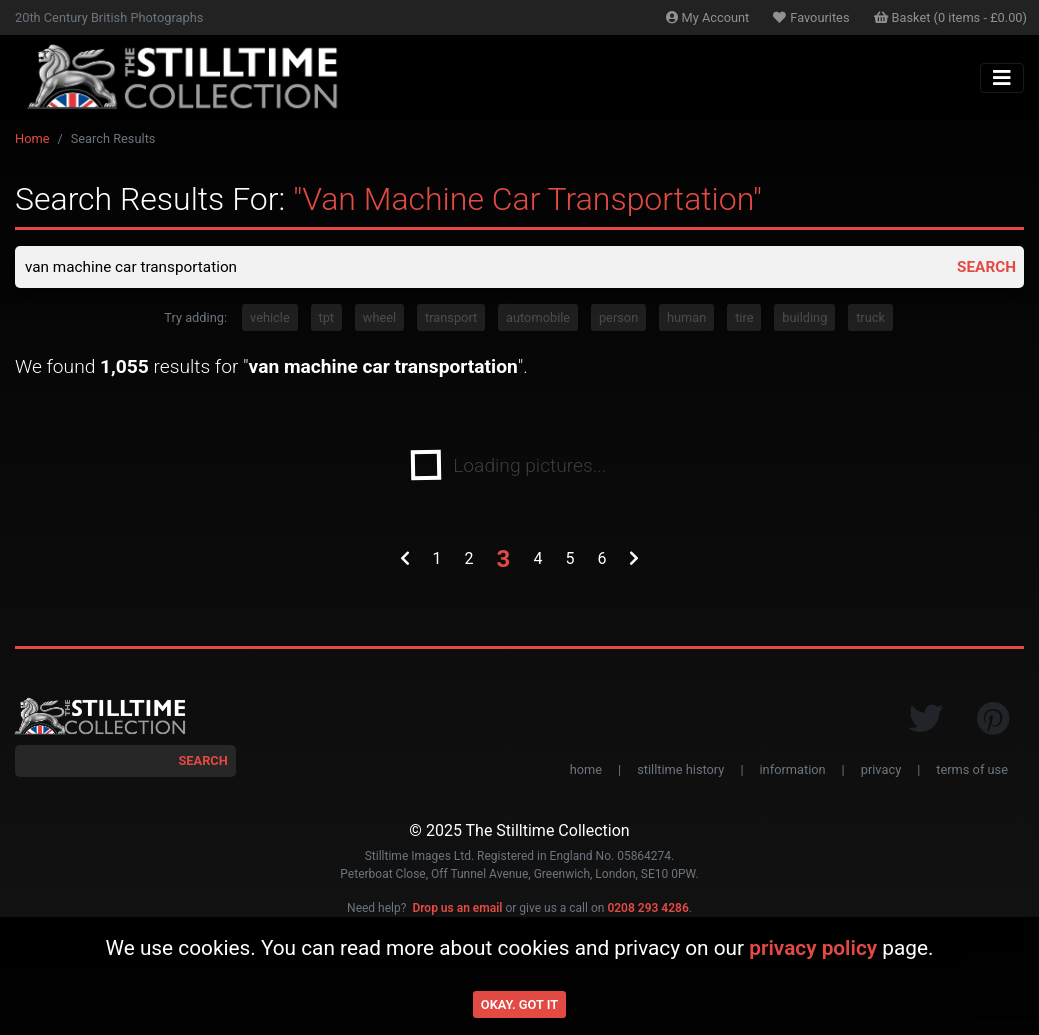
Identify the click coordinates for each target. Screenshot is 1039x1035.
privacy (881, 771)
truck (870, 319)
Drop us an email (457, 910)
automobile (538, 319)
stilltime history (680, 771)
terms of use (972, 771)
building (804, 319)
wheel (379, 319)
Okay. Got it (519, 1004)
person (618, 319)
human (686, 319)
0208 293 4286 (647, 910)
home (586, 771)
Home (32, 138)
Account (708, 17)
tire (744, 319)
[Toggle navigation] (1002, 78)
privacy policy (813, 948)
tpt (327, 319)
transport (451, 319)
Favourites (811, 17)
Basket (951, 17)
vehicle (270, 319)
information (793, 771)
